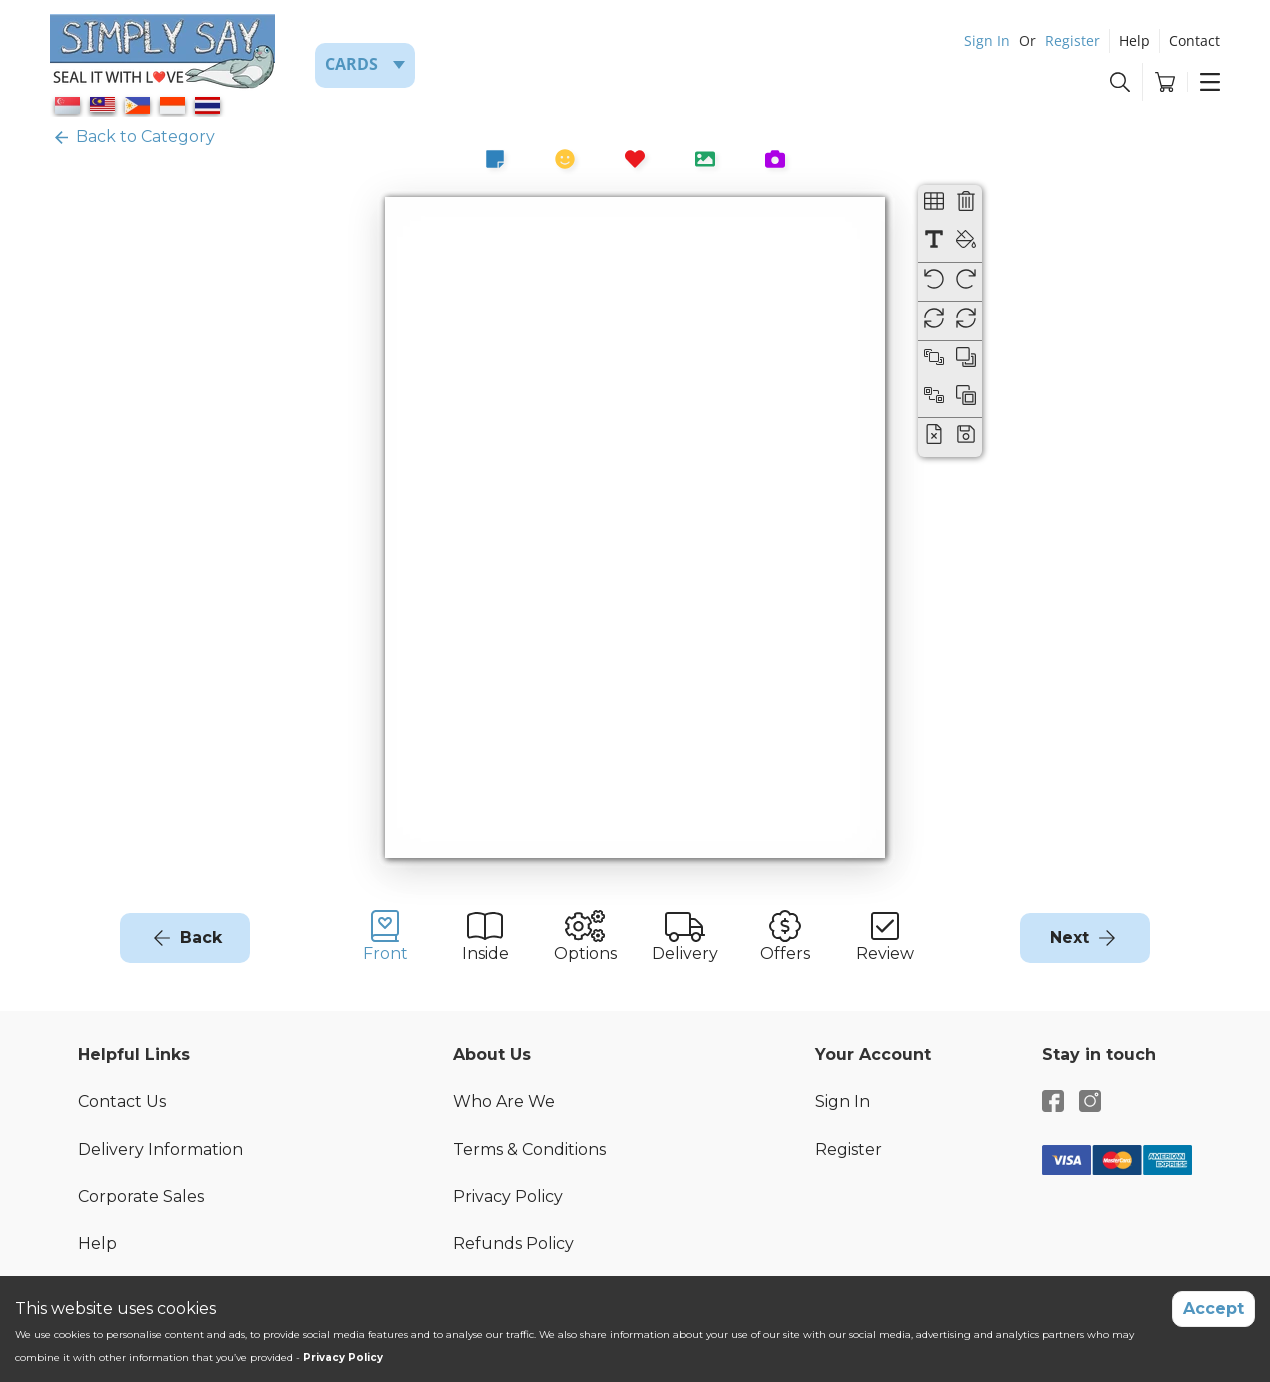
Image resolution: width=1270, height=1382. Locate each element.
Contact (1194, 40)
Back (201, 937)
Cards (351, 64)
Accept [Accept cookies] (1213, 1308)
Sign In (987, 40)
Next (1069, 937)
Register (1072, 40)
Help (1134, 40)
